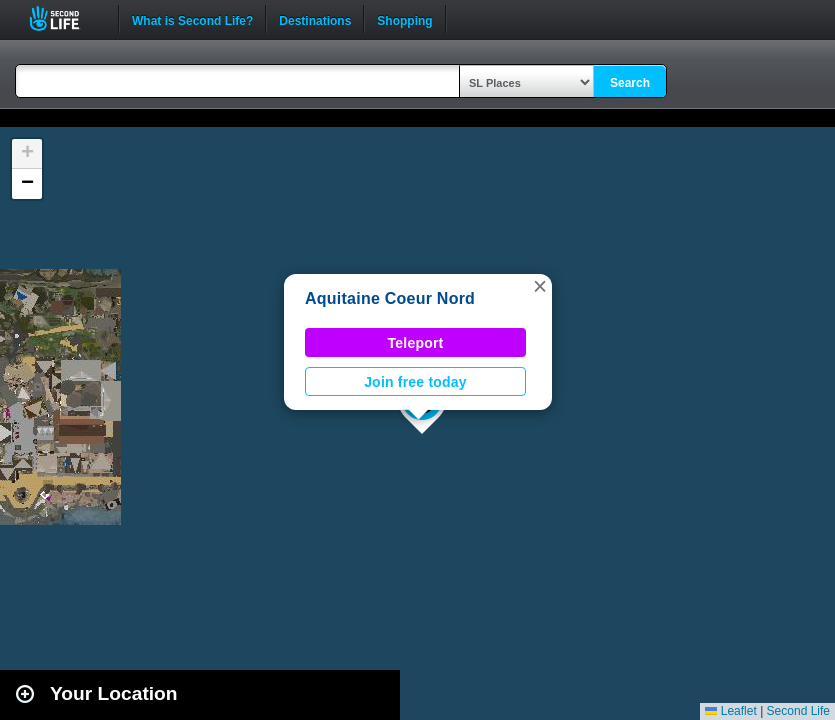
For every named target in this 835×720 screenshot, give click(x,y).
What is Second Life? (192, 19)
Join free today (415, 382)
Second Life (65, 18)
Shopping (404, 19)
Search (630, 83)
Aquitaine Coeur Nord (390, 298)
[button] (540, 286)
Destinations (315, 19)
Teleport (416, 343)
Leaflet (730, 711)
